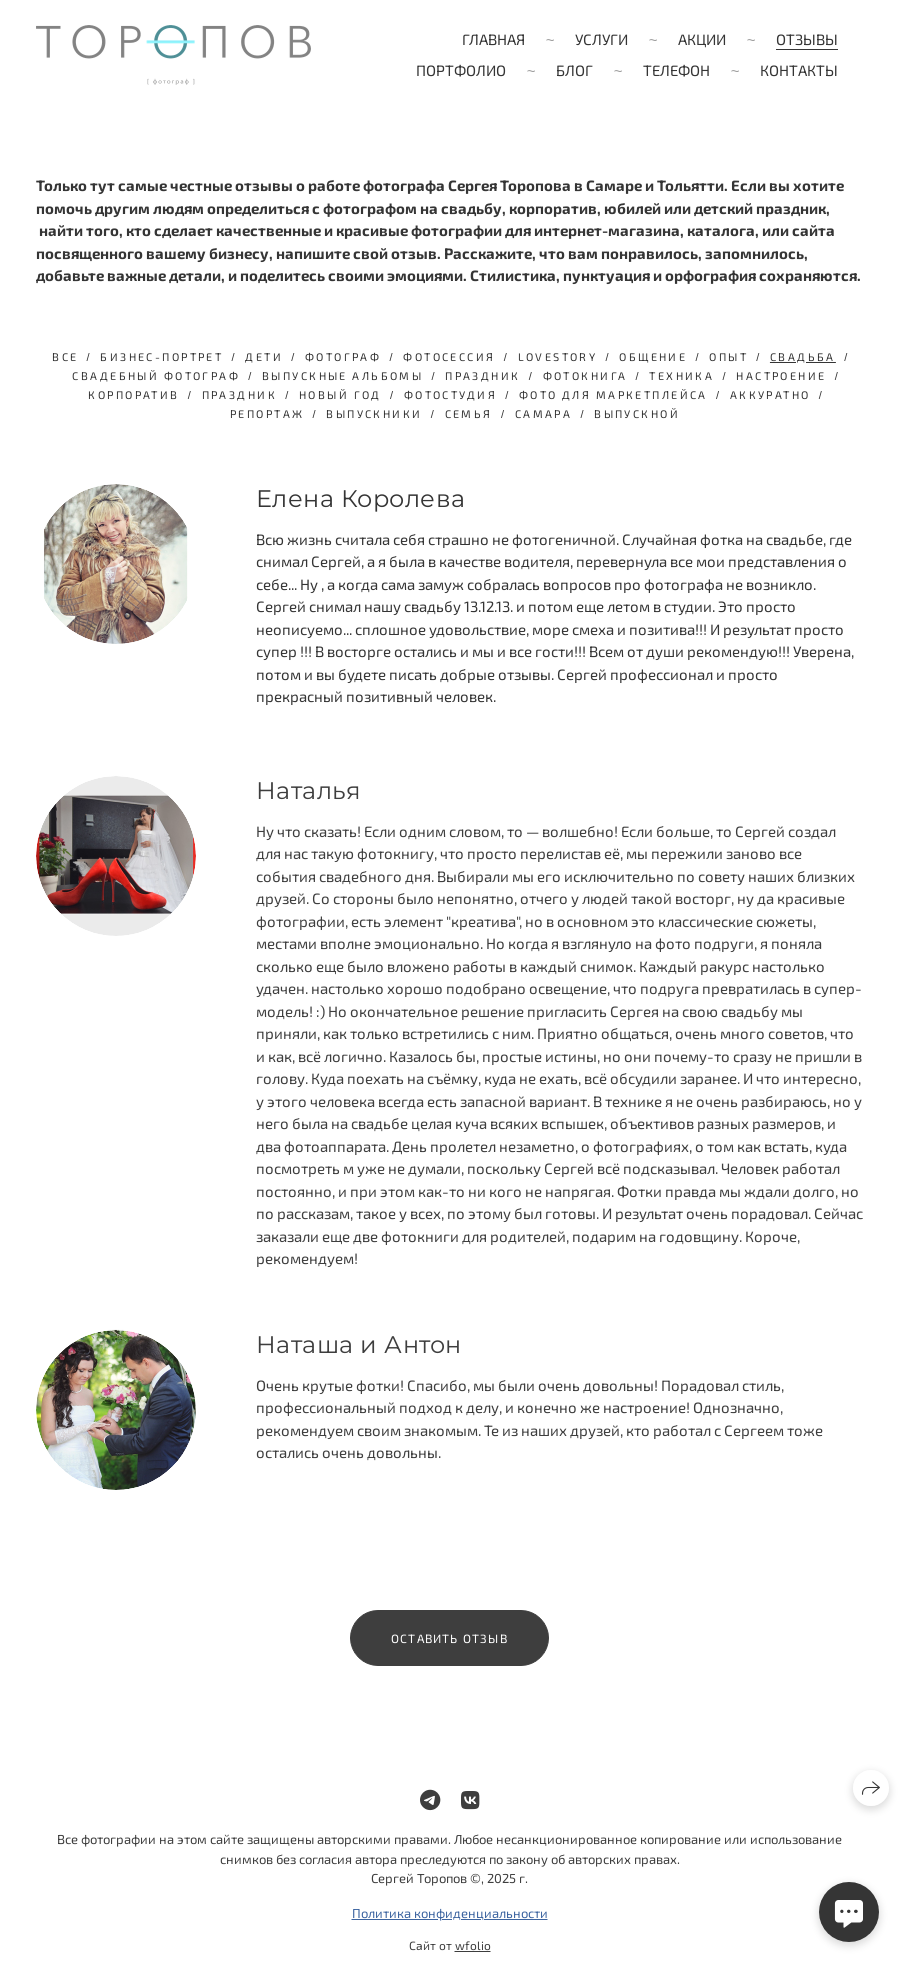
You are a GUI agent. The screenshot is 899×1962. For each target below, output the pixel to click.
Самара (544, 413)
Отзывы (807, 39)
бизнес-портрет (161, 356)
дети (264, 356)
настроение (781, 375)
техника (681, 375)
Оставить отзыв (449, 1649)
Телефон (676, 70)
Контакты (799, 70)
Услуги (601, 39)
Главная (493, 39)
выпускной (637, 413)
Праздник (239, 394)
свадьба (803, 356)
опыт (728, 356)
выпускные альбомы (342, 375)
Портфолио (461, 70)
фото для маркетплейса (613, 394)
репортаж (267, 413)
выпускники (374, 413)
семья (469, 413)
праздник (482, 375)
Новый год (340, 394)
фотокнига (585, 375)
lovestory (558, 356)
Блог (574, 70)
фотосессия (449, 356)
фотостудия (450, 394)
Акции (702, 39)
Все (65, 356)
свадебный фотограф (156, 375)
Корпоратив (133, 394)
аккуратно (770, 394)
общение (653, 356)
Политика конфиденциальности (450, 1924)
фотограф (343, 356)
